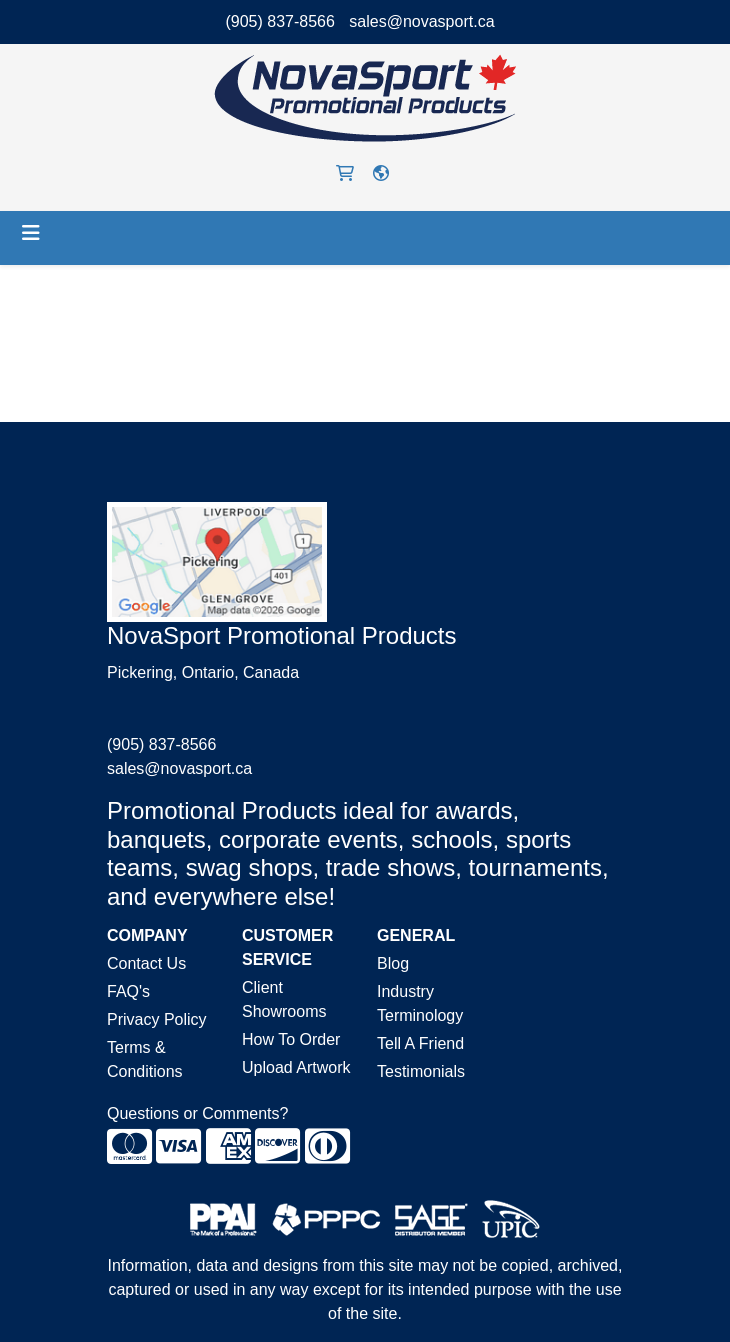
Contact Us (146, 963)
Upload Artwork (296, 1067)
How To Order (291, 1039)
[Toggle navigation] (31, 233)
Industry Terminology (420, 1003)
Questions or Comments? (197, 1113)
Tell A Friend (420, 1043)
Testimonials (421, 1071)
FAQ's (128, 991)
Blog (393, 963)
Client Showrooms (284, 999)
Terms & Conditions (145, 1059)
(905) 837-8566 (279, 21)
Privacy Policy (157, 1019)
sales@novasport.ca (421, 21)
